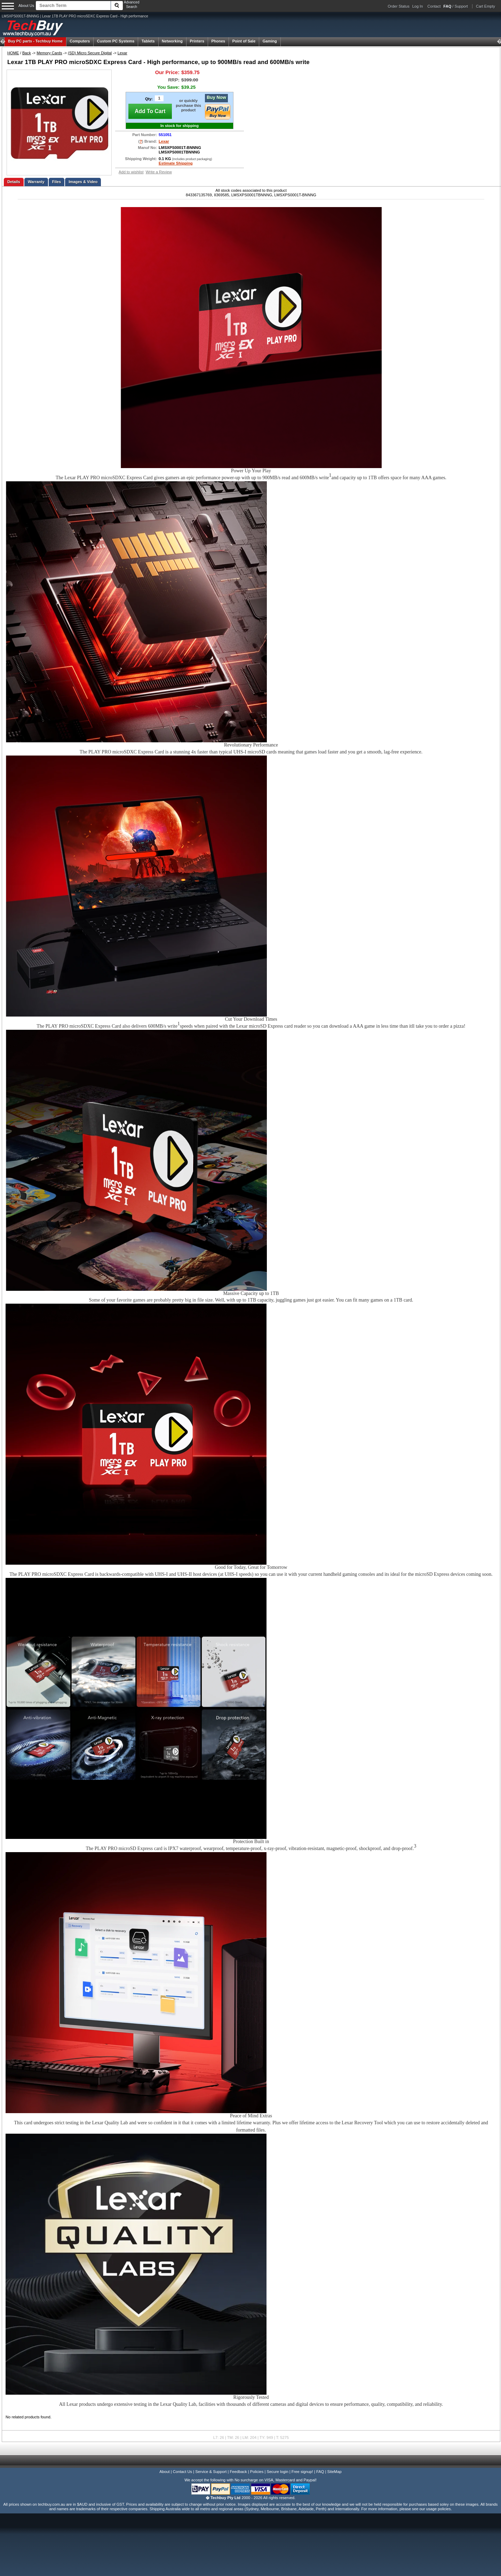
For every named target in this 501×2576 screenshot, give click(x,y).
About (164, 2472)
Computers (80, 41)
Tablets (148, 41)
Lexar (122, 53)
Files (56, 182)
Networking (172, 41)
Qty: (149, 99)
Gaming (270, 41)
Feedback (238, 2472)
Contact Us (182, 2472)
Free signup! (302, 2472)
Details (13, 182)
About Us (26, 5)
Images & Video (83, 182)
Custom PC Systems (116, 41)
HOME (13, 53)
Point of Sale (244, 41)
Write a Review (159, 172)
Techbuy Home (35, 41)
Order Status (398, 6)
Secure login (277, 2472)
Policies (257, 2472)
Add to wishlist (131, 172)
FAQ (320, 2472)
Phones (218, 41)
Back (26, 53)
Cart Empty (485, 6)
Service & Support (210, 2472)
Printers (197, 41)
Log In (417, 6)
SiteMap (334, 2472)
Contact (434, 6)
